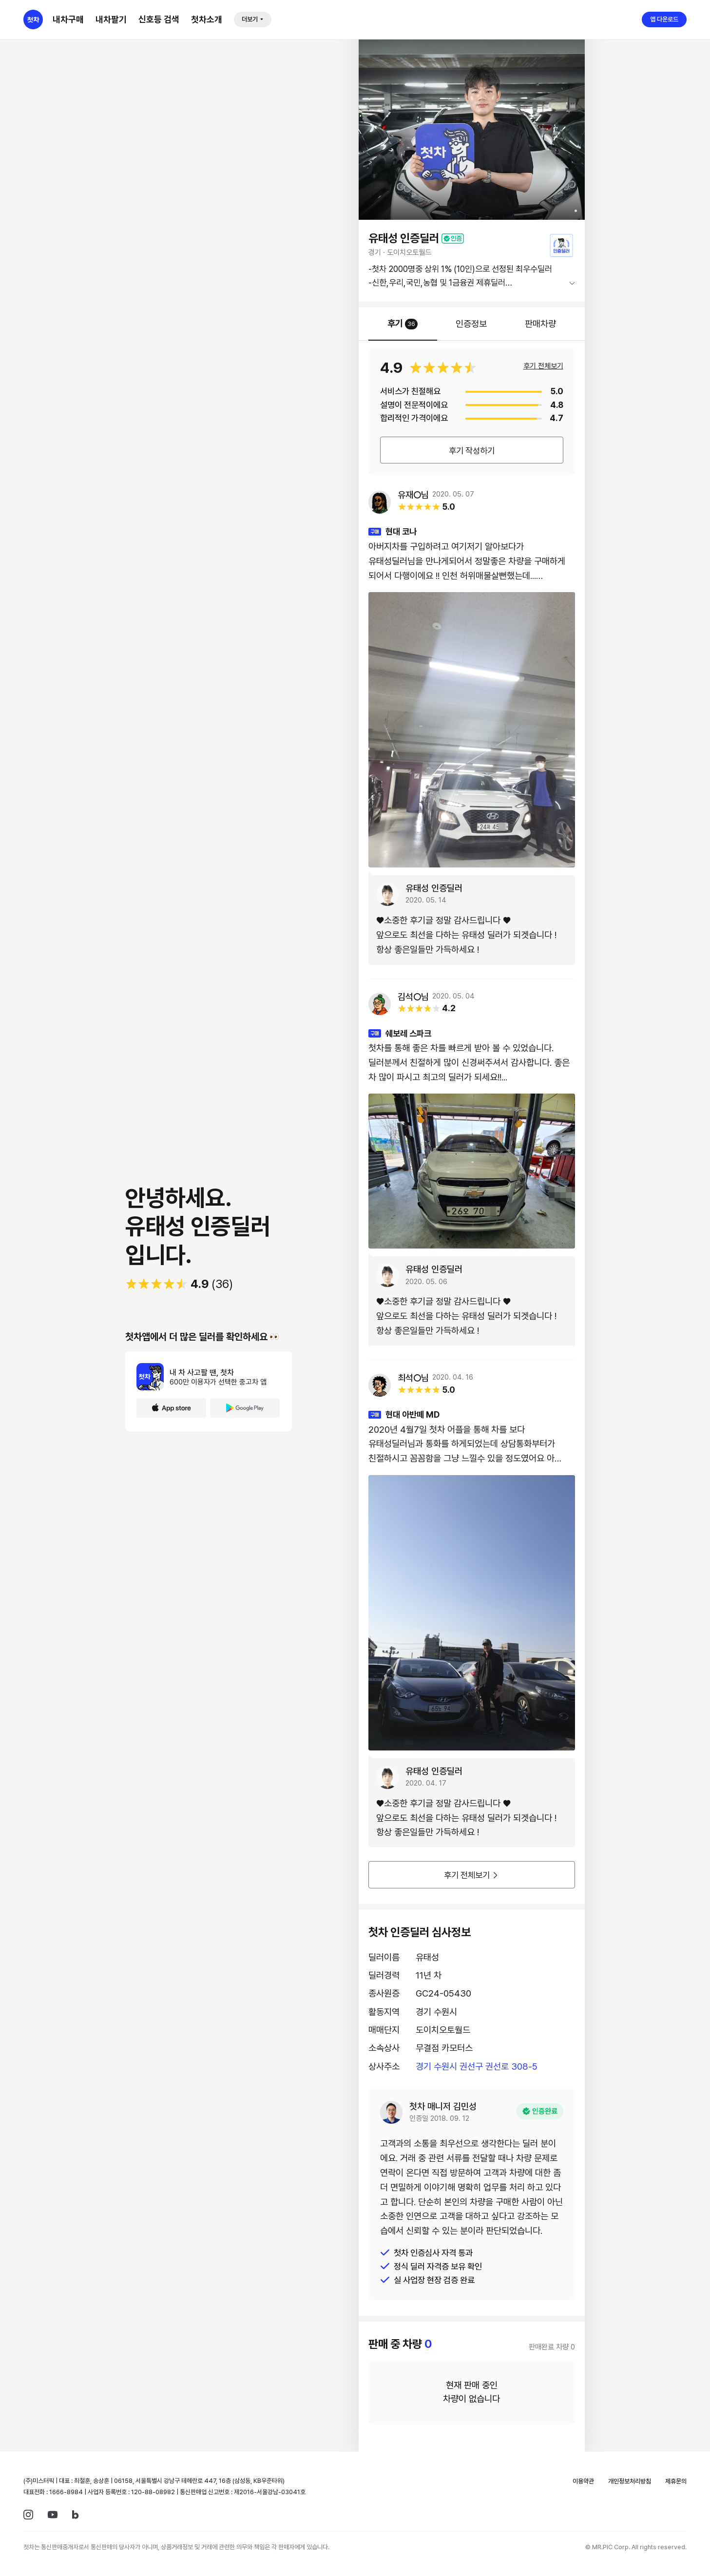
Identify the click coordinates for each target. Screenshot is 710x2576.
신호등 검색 (158, 19)
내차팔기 (111, 19)
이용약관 (583, 2481)
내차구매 (68, 19)
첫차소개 (206, 19)
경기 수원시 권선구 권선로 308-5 (476, 2066)
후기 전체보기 (543, 366)
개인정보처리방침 (629, 2481)
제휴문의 (676, 2481)
